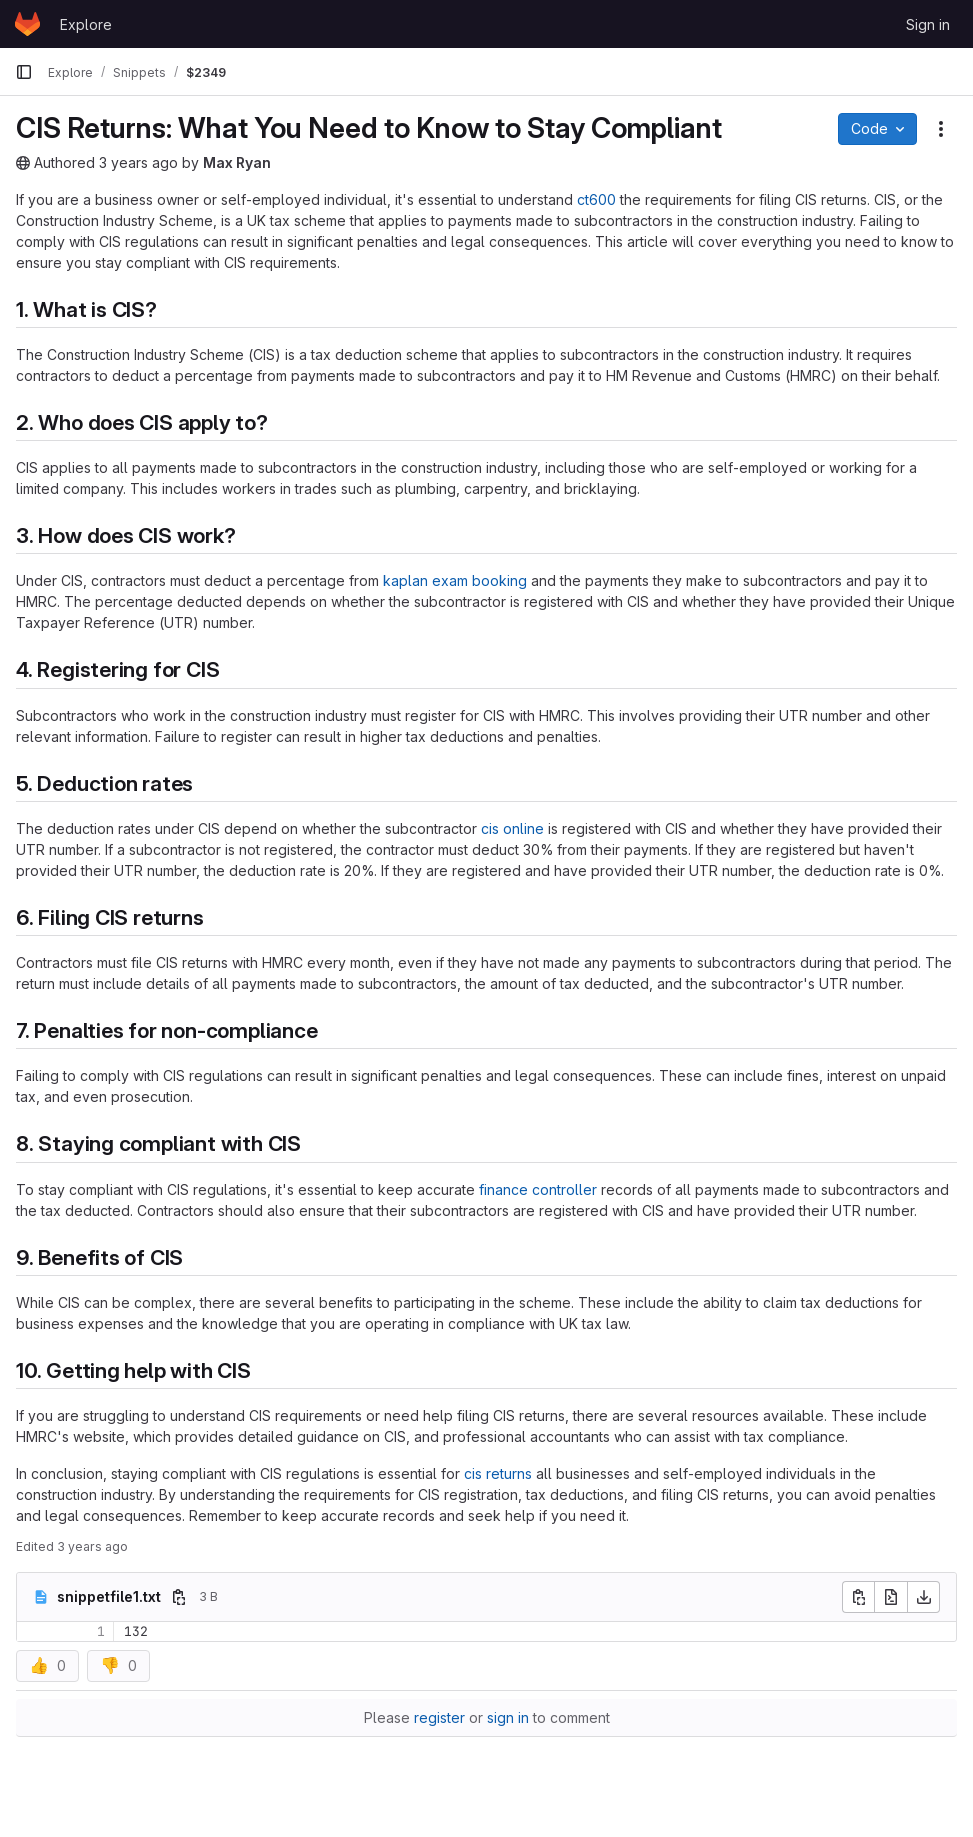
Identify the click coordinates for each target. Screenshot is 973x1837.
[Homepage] (27, 24)
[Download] (924, 1597)
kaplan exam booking (455, 580)
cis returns (498, 1473)
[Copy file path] (179, 1597)
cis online (512, 828)
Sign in (928, 24)
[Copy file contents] (858, 1597)
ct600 (596, 199)
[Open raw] (891, 1597)
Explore (86, 24)
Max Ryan (237, 162)
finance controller (538, 1189)
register (439, 1717)
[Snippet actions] (941, 129)
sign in (508, 1717)
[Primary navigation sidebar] (24, 72)
